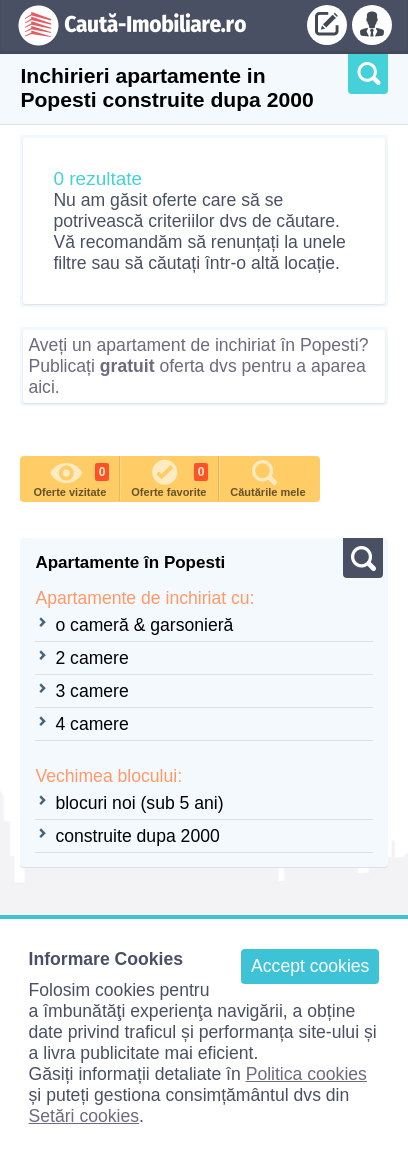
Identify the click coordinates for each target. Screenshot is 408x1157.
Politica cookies (306, 1074)
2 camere (91, 658)
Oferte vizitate (72, 477)
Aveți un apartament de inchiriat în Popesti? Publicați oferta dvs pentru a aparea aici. (198, 366)
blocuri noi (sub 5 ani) (139, 803)
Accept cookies (310, 966)
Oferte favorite (169, 477)
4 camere (91, 724)
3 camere (91, 691)
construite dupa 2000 (137, 836)
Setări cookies (84, 1116)
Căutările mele (267, 477)
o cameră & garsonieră (144, 625)
